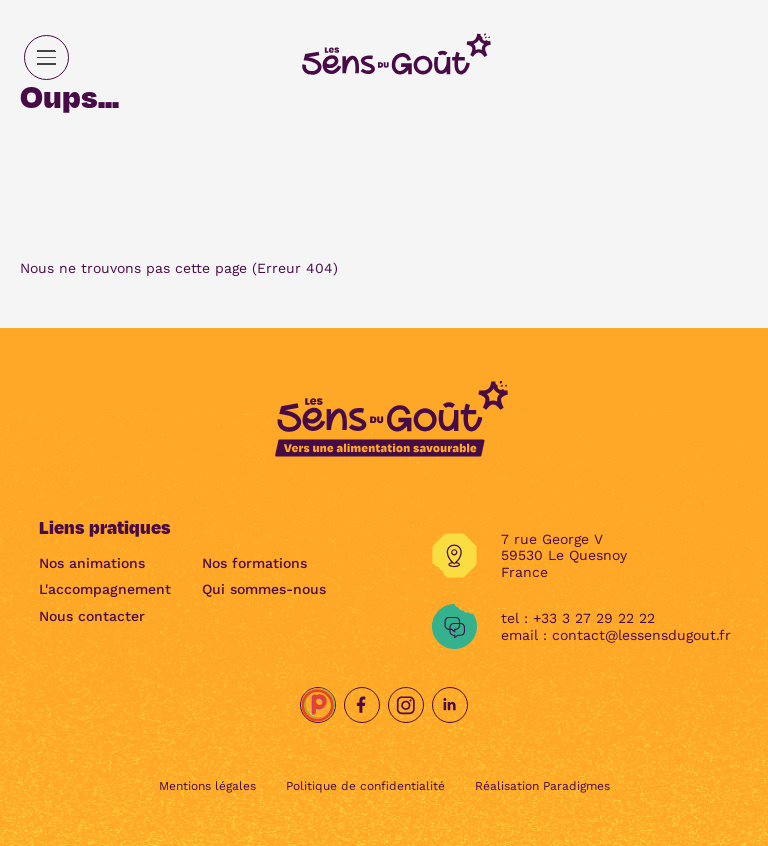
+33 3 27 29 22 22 (594, 618)
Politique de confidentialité (365, 786)
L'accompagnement (105, 589)
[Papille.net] (318, 705)
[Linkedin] (450, 705)
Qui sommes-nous (264, 589)
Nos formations (254, 563)
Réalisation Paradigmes (542, 786)
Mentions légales (207, 786)
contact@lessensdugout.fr (641, 635)
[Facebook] (362, 705)
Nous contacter (92, 616)
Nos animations (92, 563)
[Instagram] (406, 705)
